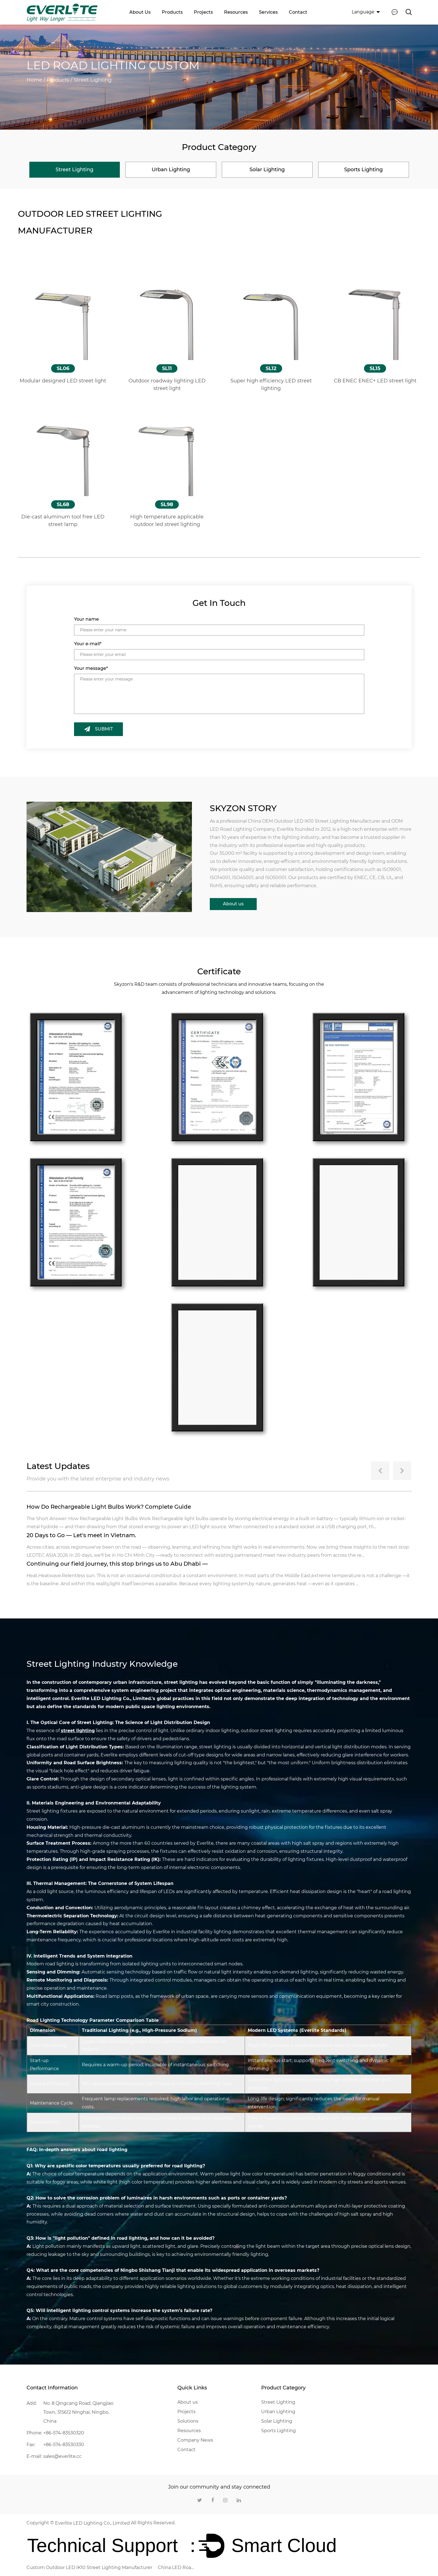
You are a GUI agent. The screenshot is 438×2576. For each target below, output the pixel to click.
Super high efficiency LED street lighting (271, 384)
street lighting (78, 1730)
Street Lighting (278, 2401)
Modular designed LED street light (63, 380)
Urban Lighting (278, 2411)
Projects (203, 12)
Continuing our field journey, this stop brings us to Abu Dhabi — (118, 1563)
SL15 (375, 368)
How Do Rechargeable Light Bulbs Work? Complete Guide (109, 1506)
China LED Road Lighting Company (176, 2567)
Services (268, 12)
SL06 (63, 368)
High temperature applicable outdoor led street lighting (167, 520)
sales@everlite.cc (62, 2455)
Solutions (187, 2420)
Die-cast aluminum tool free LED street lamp (62, 520)
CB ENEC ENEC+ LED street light (375, 380)
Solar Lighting (276, 2420)
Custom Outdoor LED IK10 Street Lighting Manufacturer (89, 2567)
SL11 (167, 368)
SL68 (63, 504)
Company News (195, 2439)
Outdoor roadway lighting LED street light (167, 384)
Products (172, 12)
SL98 (167, 504)
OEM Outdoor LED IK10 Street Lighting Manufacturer (321, 820)
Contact (298, 12)
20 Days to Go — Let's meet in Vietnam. (82, 1535)
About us (140, 12)
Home (34, 80)
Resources (236, 12)
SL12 (271, 368)
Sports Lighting (278, 2430)
